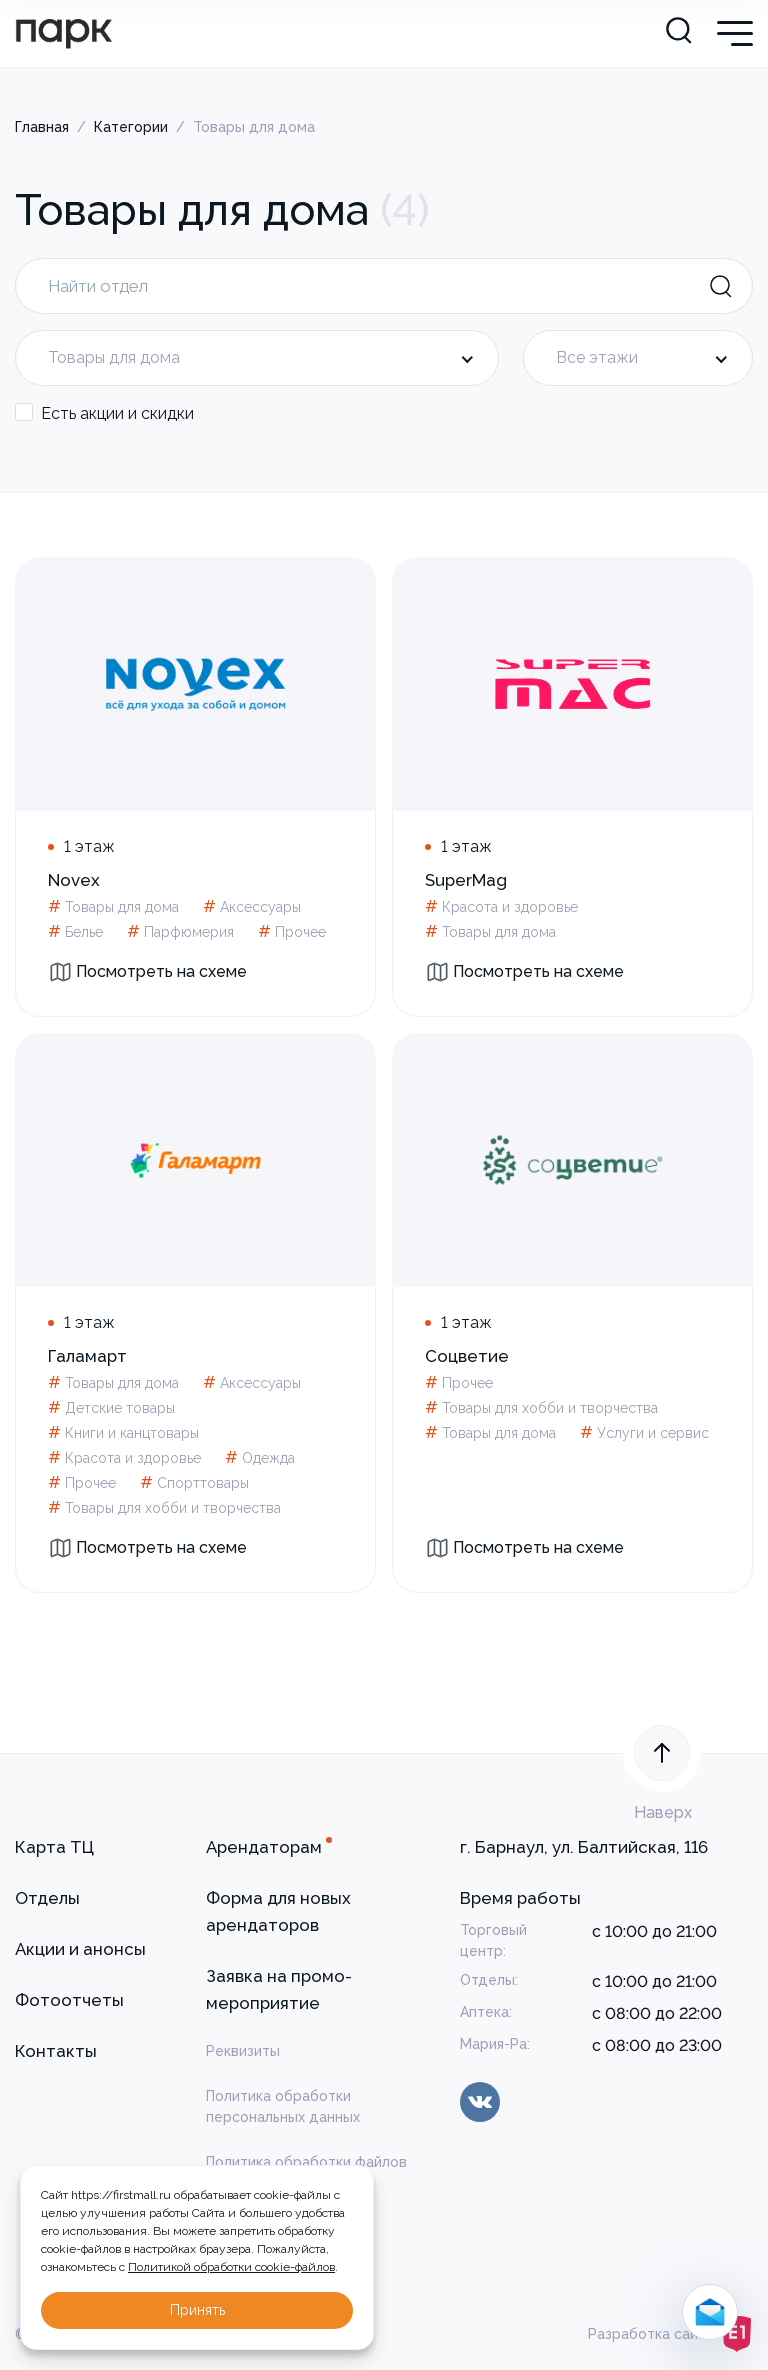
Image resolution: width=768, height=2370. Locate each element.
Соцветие (467, 1356)
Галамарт (87, 1356)
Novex (74, 880)
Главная (42, 127)
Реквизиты (243, 2051)
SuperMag (466, 880)
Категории (131, 127)
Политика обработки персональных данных (283, 2106)
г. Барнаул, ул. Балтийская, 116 (584, 1847)
